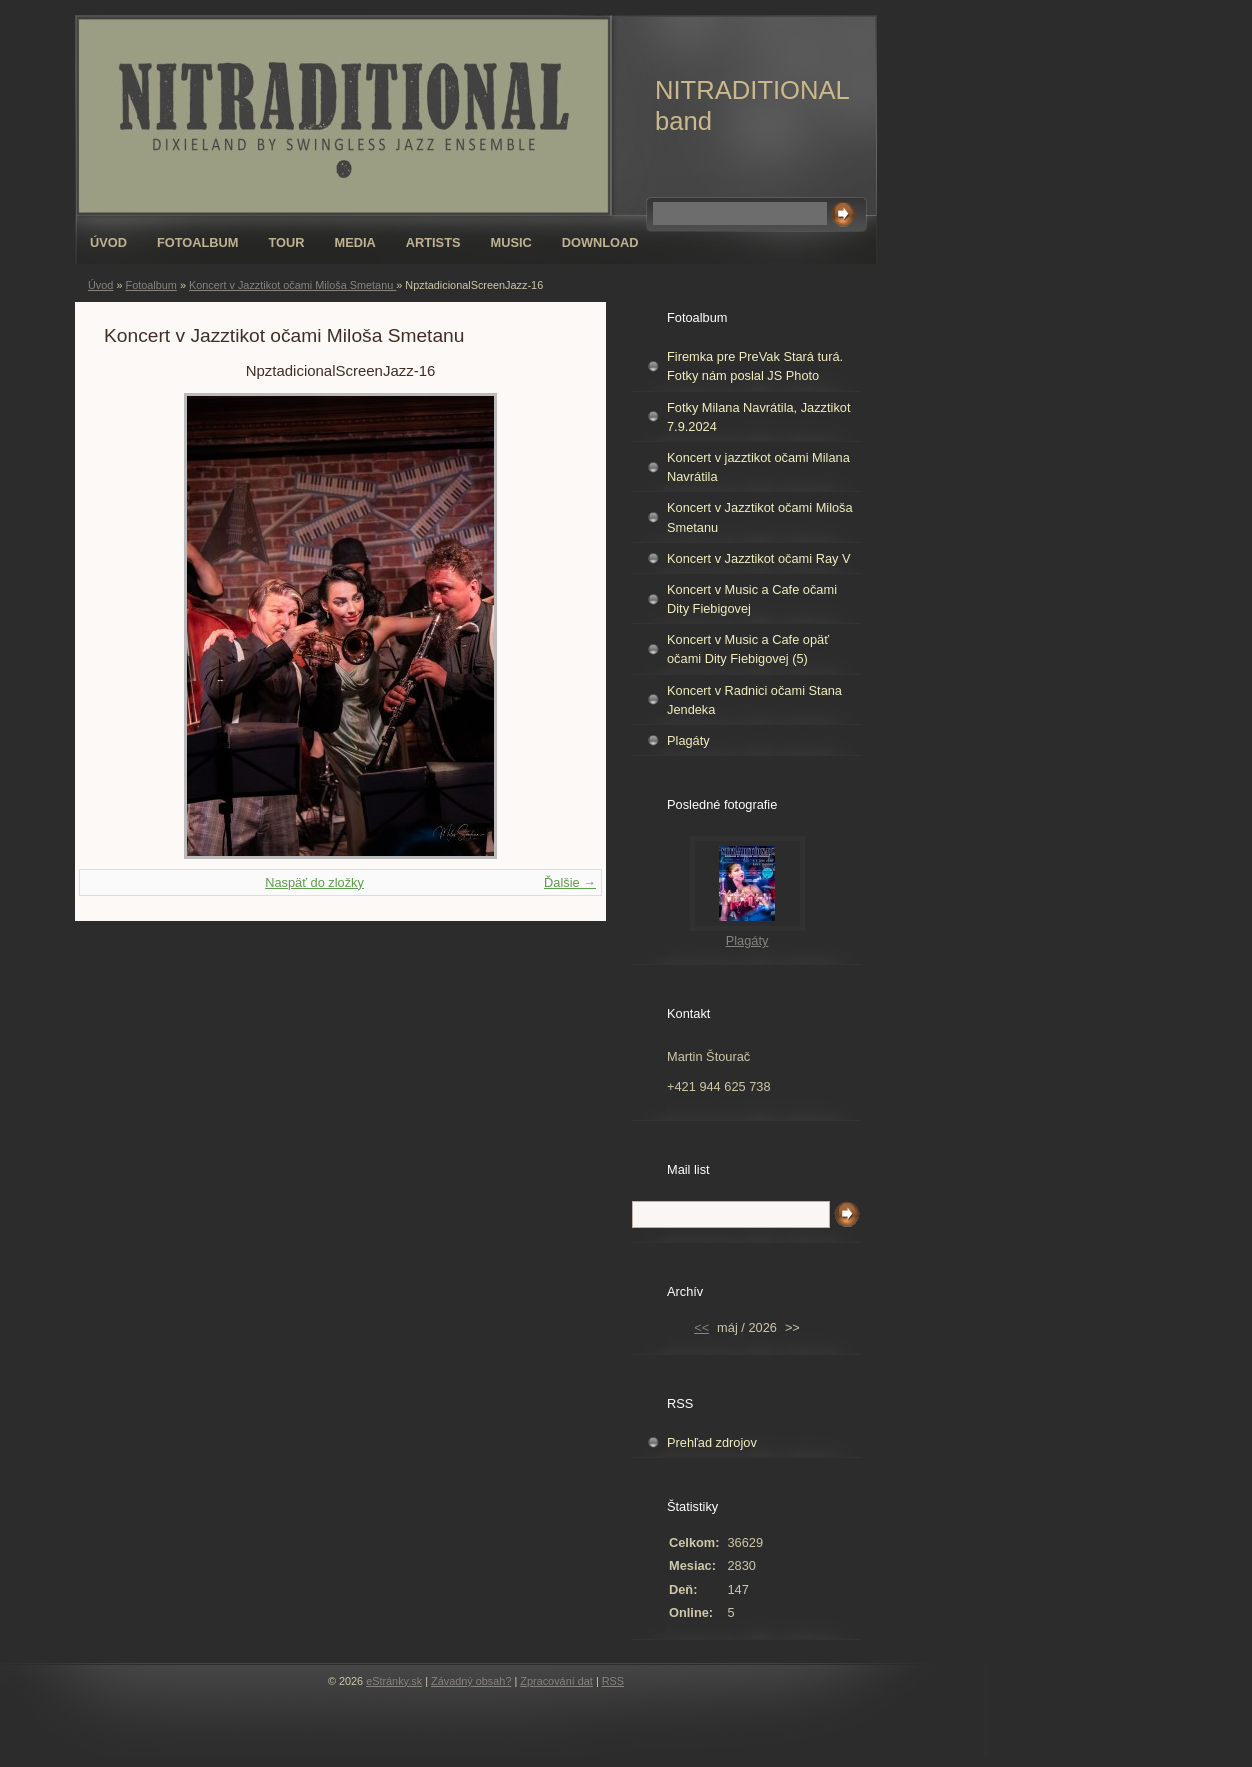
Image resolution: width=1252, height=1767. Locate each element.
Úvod (108, 242)
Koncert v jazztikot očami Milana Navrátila (758, 467)
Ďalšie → (570, 882)
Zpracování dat (556, 1681)
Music (511, 242)
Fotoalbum (198, 242)
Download (600, 242)
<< (701, 1327)
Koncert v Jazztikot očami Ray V (759, 558)
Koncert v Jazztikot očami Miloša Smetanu (292, 285)
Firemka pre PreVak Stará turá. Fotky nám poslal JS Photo (755, 366)
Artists (433, 242)
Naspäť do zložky (314, 882)
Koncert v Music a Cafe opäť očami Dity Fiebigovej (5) (748, 649)
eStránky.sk (394, 1681)
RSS (613, 1681)
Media (355, 242)
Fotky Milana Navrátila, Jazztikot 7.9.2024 (758, 417)
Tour (287, 242)
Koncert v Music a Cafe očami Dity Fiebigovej (752, 599)
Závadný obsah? (471, 1681)
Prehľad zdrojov (712, 1442)
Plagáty (688, 740)
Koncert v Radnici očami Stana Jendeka (754, 700)
